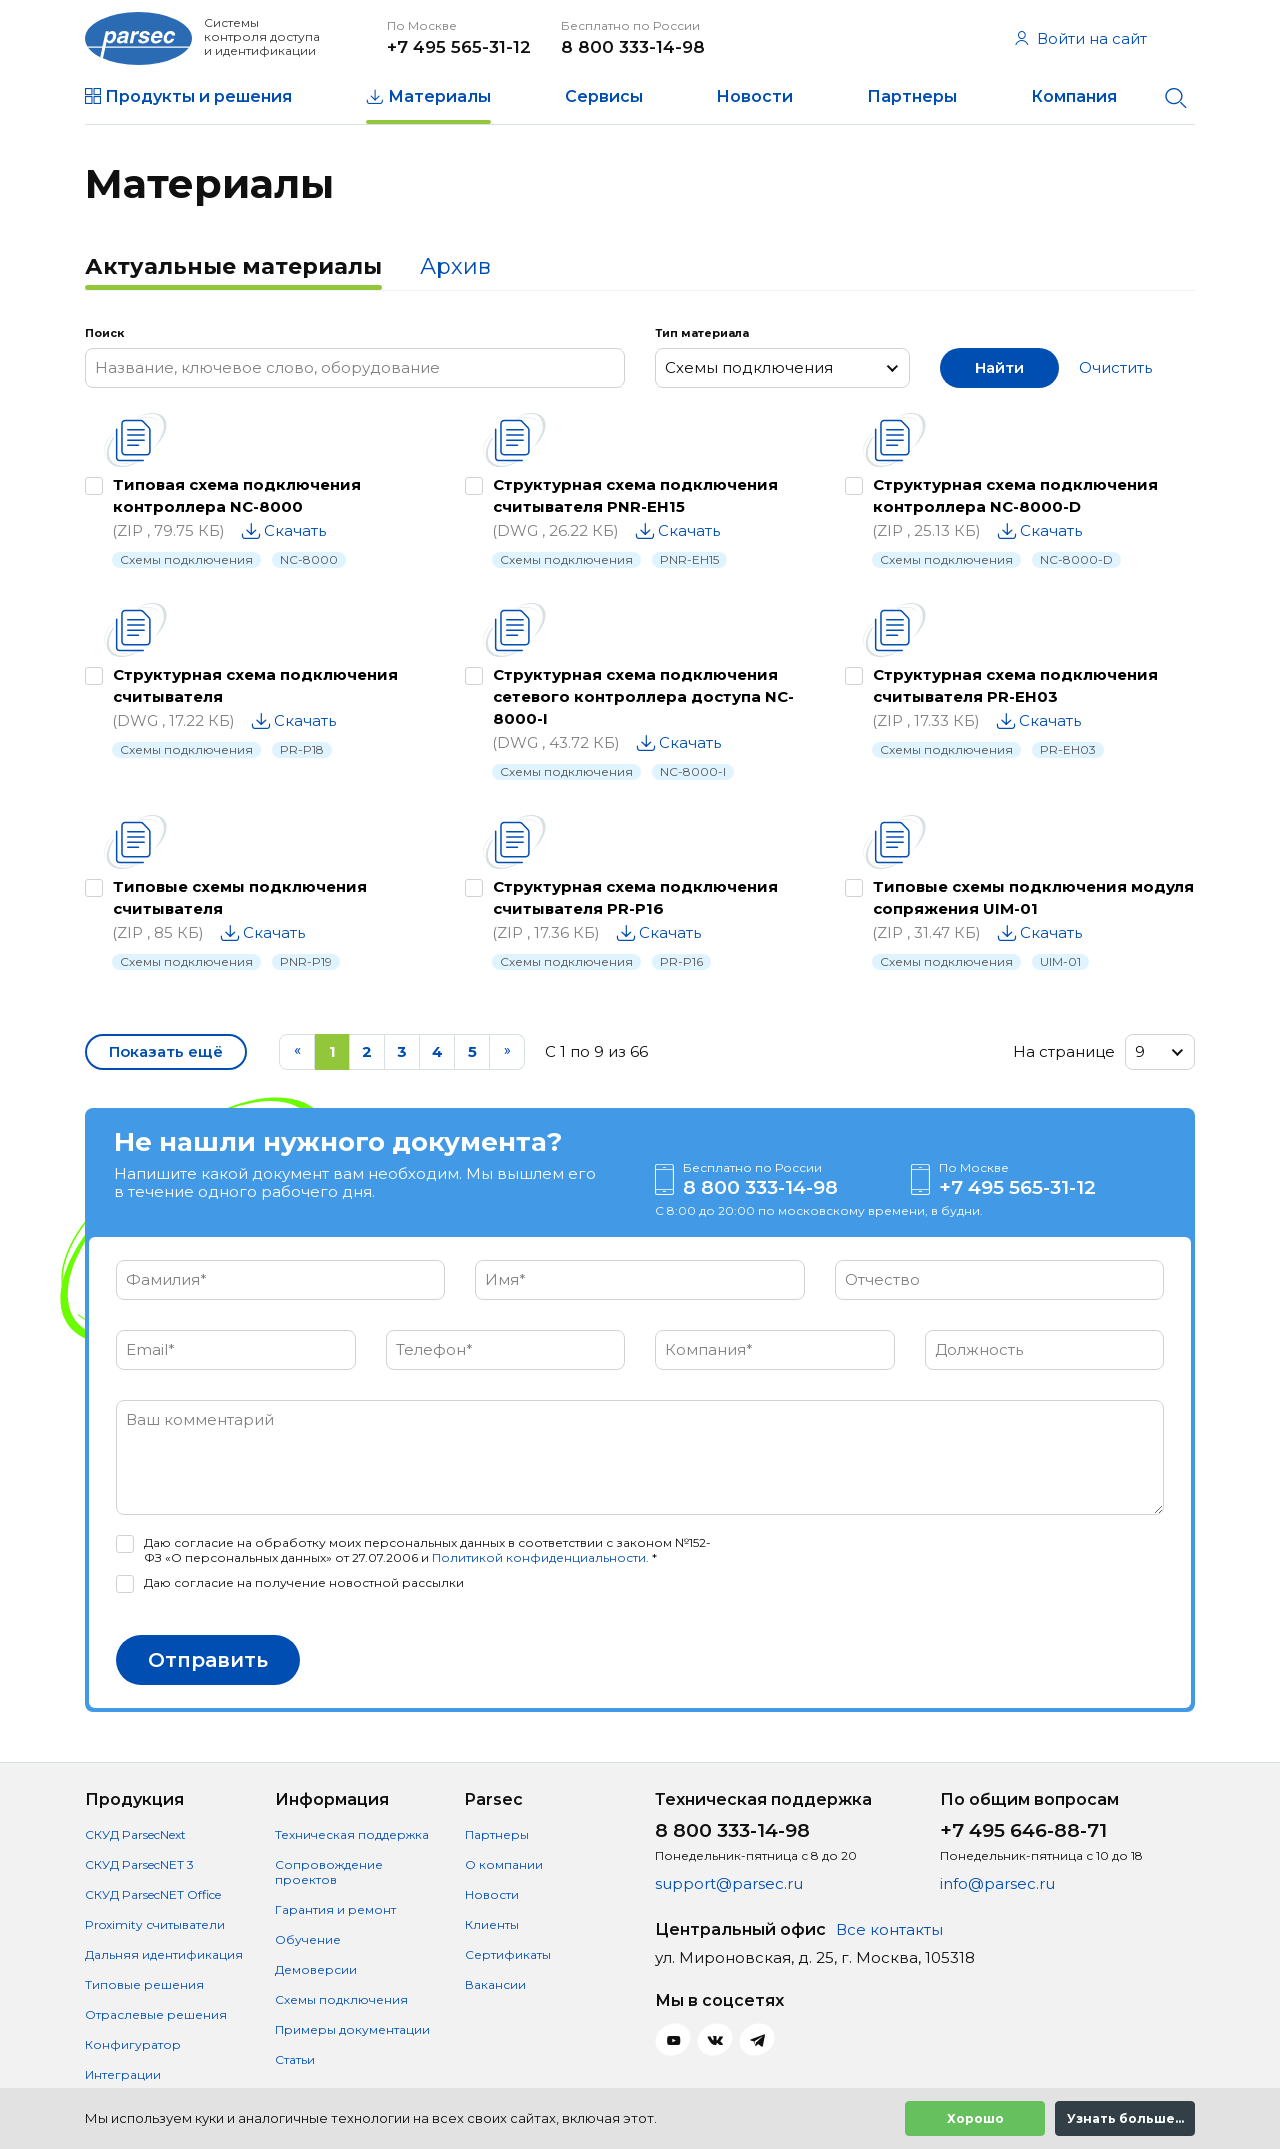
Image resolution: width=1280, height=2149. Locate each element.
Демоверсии (316, 1969)
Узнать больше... (1125, 2118)
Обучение (308, 1939)
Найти (999, 367)
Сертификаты (508, 1954)
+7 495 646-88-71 (1023, 1830)
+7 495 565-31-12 (459, 47)
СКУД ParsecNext (135, 1834)
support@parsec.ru (729, 1883)
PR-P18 (302, 749)
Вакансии (495, 1984)
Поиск (104, 333)
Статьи (295, 2059)
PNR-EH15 (689, 559)
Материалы (439, 96)
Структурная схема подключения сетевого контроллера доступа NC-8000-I (643, 696)
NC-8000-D (1076, 559)
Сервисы (604, 96)
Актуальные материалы (233, 266)
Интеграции (123, 2074)
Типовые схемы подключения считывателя (240, 897)
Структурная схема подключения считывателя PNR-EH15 (635, 495)
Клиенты (492, 1924)
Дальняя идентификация (164, 1954)
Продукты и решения (198, 96)
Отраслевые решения (156, 2014)
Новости (754, 96)
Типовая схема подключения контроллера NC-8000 (237, 495)
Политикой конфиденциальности (539, 1557)
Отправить (208, 1660)
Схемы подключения (186, 559)
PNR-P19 (306, 961)
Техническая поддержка (352, 1834)
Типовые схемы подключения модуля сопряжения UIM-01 (1033, 897)
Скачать (295, 530)
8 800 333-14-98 (633, 47)
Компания (1074, 96)
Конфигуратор (133, 2044)
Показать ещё (166, 1051)
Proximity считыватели (155, 1924)
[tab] (233, 269)
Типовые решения (144, 1984)
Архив (455, 266)
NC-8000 (309, 559)
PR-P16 (681, 961)
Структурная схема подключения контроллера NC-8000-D (1015, 495)
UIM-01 (1060, 961)
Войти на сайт (1081, 38)
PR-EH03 (1068, 749)
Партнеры (912, 96)
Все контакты (889, 1929)
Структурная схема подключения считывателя (255, 685)
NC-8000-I (693, 771)
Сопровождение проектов (329, 1872)
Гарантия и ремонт (335, 1909)
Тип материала (702, 333)
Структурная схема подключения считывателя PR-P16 (635, 897)
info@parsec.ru (997, 1883)
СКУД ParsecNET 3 (139, 1864)
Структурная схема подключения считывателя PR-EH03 (1015, 685)
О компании (504, 1864)
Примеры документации (352, 2029)
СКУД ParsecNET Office (153, 1894)
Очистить (1115, 367)
